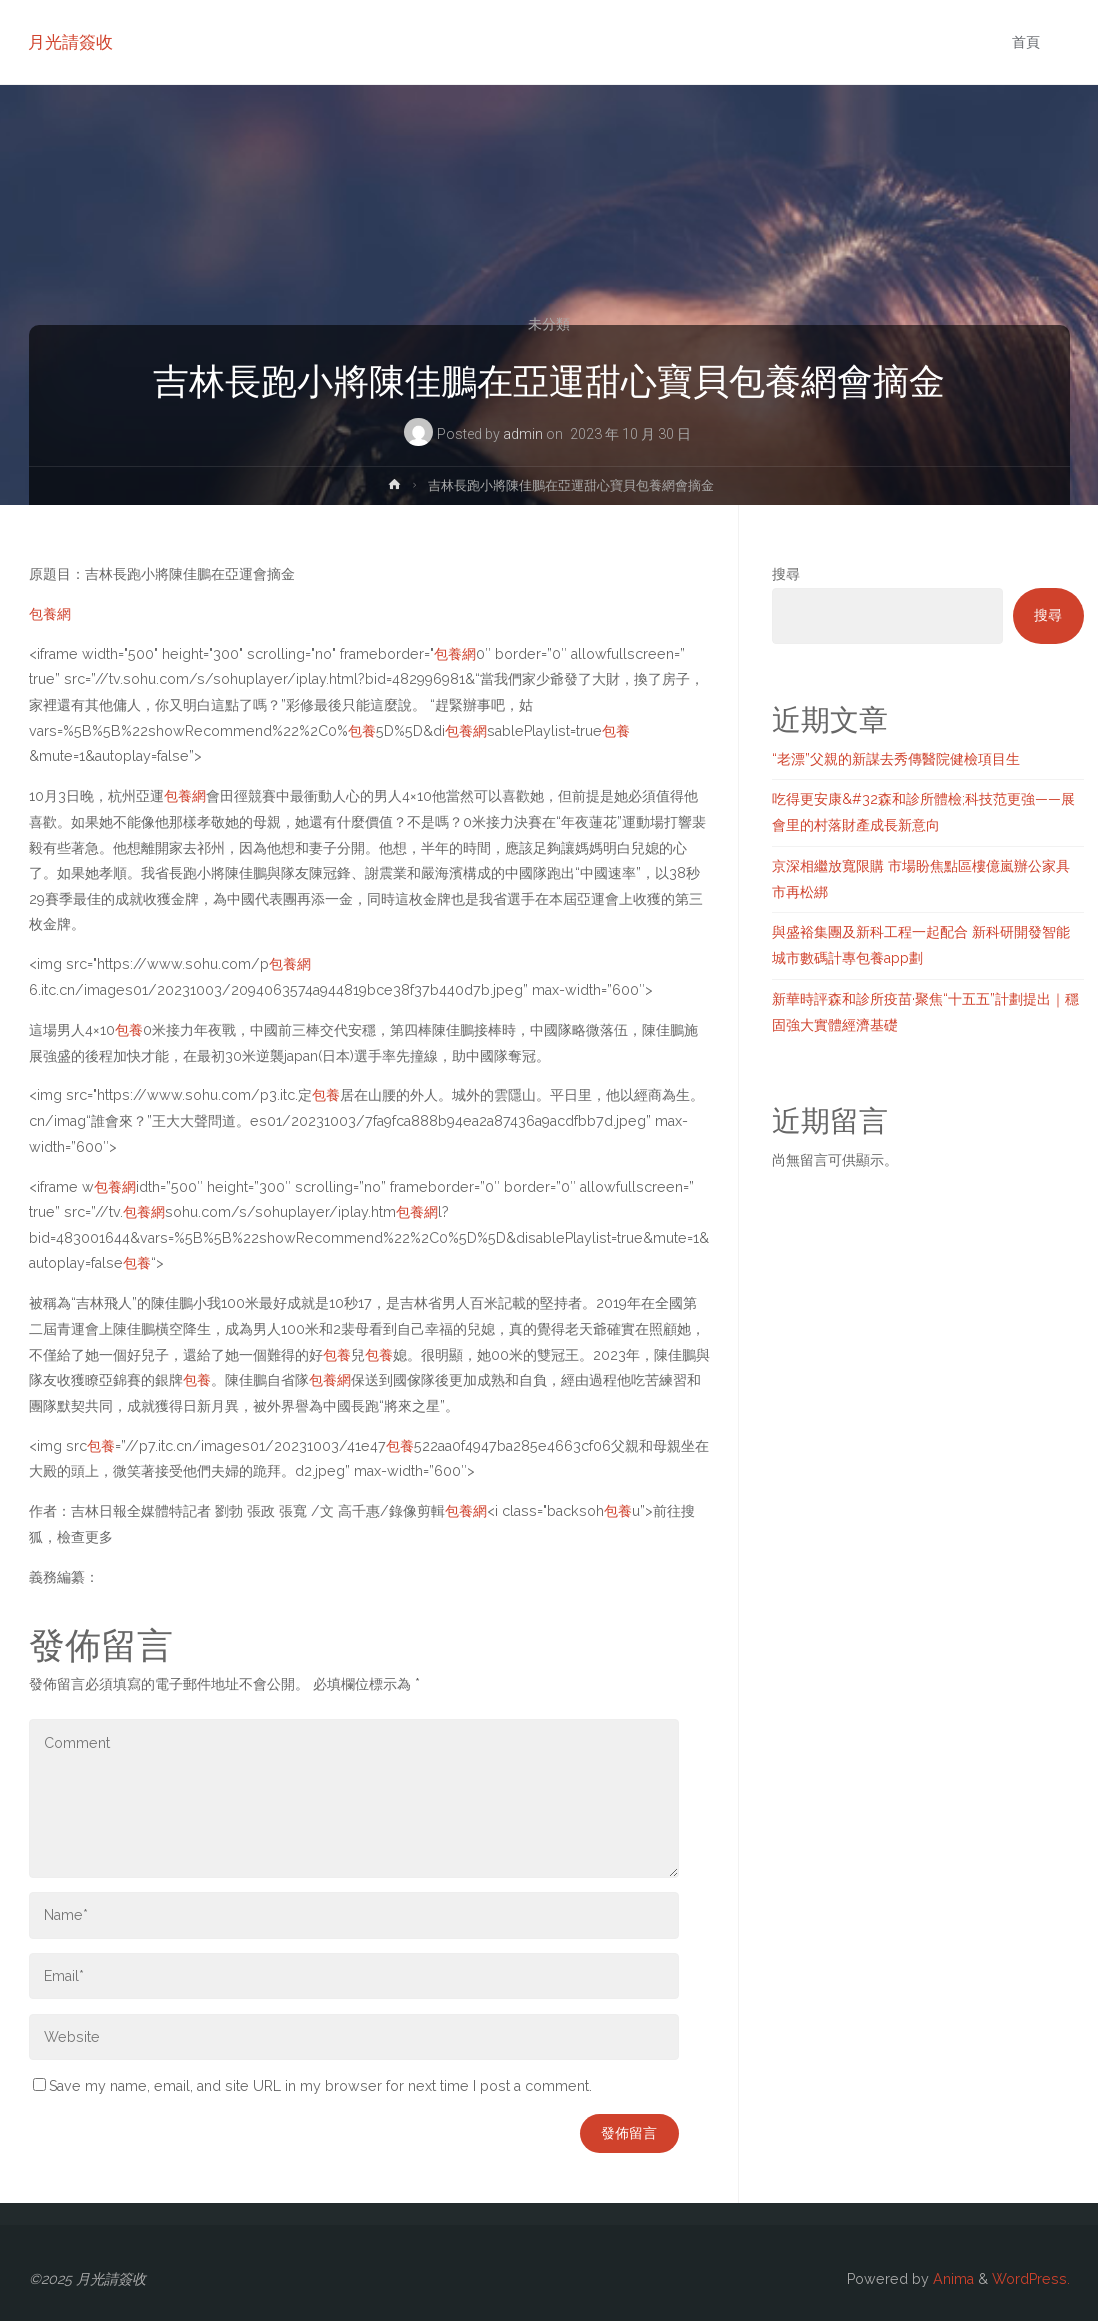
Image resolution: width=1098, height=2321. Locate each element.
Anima (951, 2279)
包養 (362, 731)
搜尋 (786, 574)
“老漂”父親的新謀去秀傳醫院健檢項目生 (896, 759)
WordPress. (1031, 2279)
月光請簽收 (71, 42)
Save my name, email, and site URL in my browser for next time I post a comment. (312, 2086)
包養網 (50, 614)
